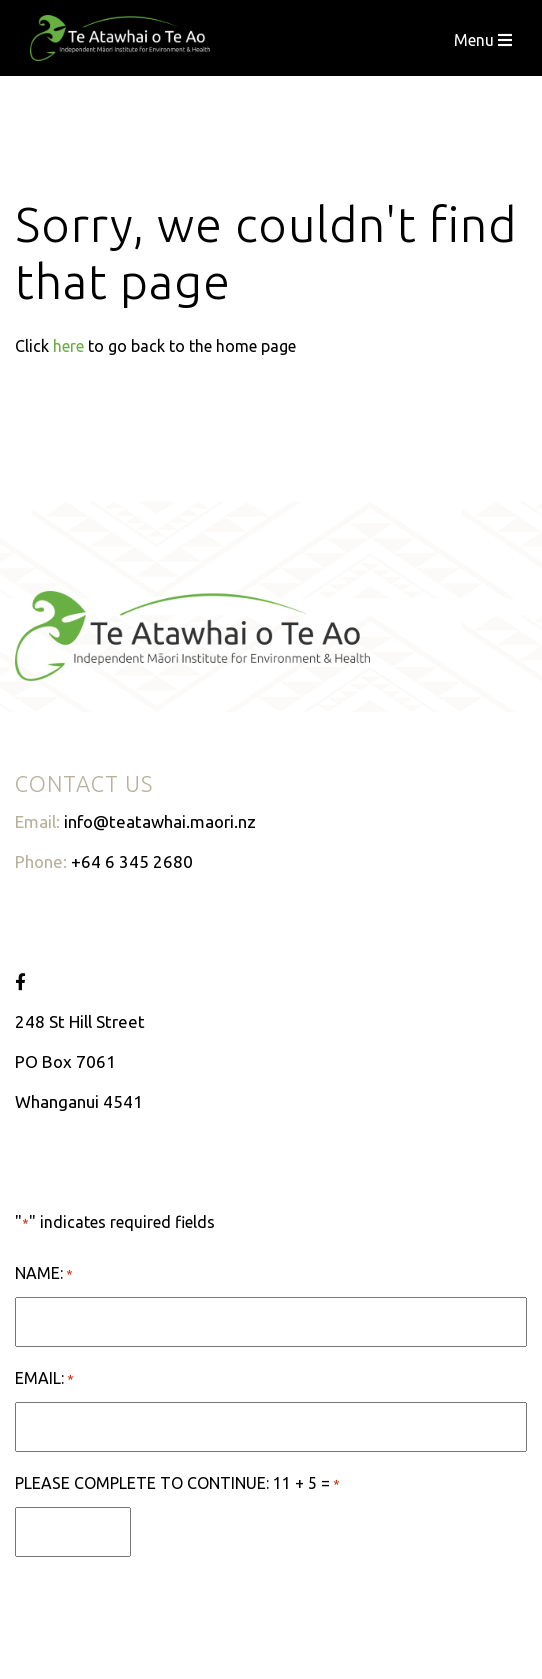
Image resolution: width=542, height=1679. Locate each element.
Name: (44, 1274)
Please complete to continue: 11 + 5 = (177, 1484)
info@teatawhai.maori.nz (160, 821)
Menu (483, 40)
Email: (44, 1379)
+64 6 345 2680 (132, 861)
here (68, 346)
